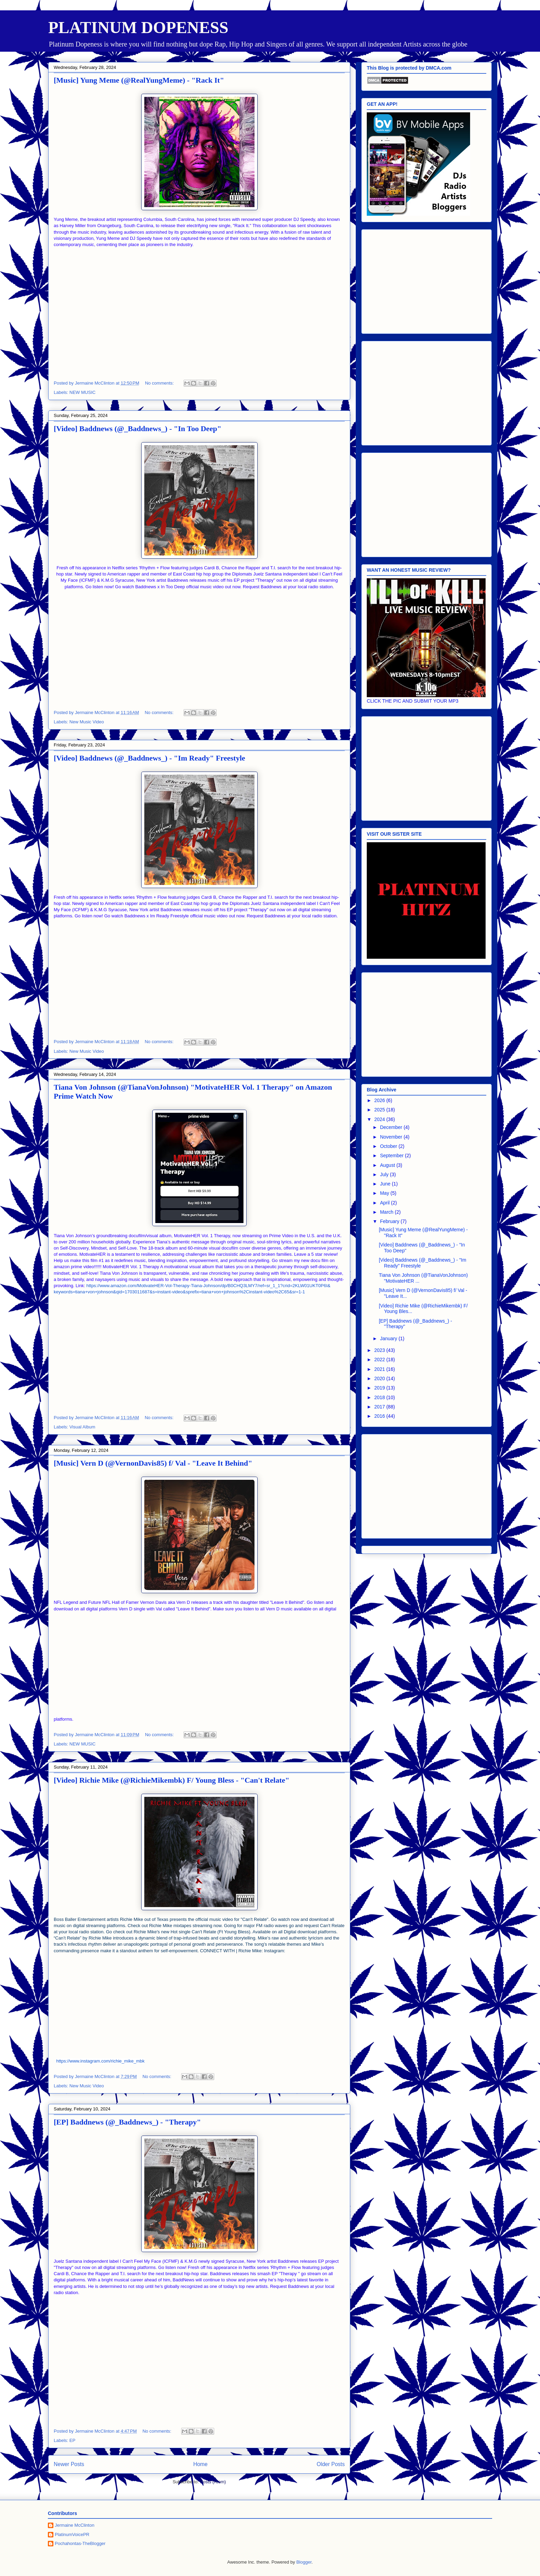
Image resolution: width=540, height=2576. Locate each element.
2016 (380, 1416)
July (385, 1174)
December (391, 1127)
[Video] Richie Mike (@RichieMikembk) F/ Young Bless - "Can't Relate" (171, 1780)
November (391, 1137)
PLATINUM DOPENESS (138, 27)
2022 (380, 1359)
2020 (380, 1378)
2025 (380, 1109)
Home (200, 2464)
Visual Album (82, 1426)
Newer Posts (69, 2464)
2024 (380, 1119)
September (392, 1155)
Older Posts (331, 2464)
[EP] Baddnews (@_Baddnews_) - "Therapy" (127, 2122)
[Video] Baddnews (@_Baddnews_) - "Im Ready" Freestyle (149, 758)
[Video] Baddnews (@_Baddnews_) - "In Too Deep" (137, 428)
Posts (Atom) (213, 2481)
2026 (380, 1100)
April (385, 1202)
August (388, 1165)
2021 (380, 1369)
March (387, 1212)
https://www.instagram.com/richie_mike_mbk (100, 2061)
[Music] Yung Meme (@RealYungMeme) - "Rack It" (139, 80)
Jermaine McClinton (74, 2525)
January (389, 1338)
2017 (380, 1406)
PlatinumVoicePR (72, 2534)
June (386, 1184)
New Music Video (87, 721)
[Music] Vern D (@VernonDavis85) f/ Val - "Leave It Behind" (153, 1463)
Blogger (303, 2562)
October (389, 1146)
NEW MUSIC (83, 392)
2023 (380, 1350)
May (385, 1193)
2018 (380, 1397)
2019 (380, 1388)
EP (72, 2440)
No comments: (160, 383)
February (390, 1221)
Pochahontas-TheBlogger (80, 2543)
